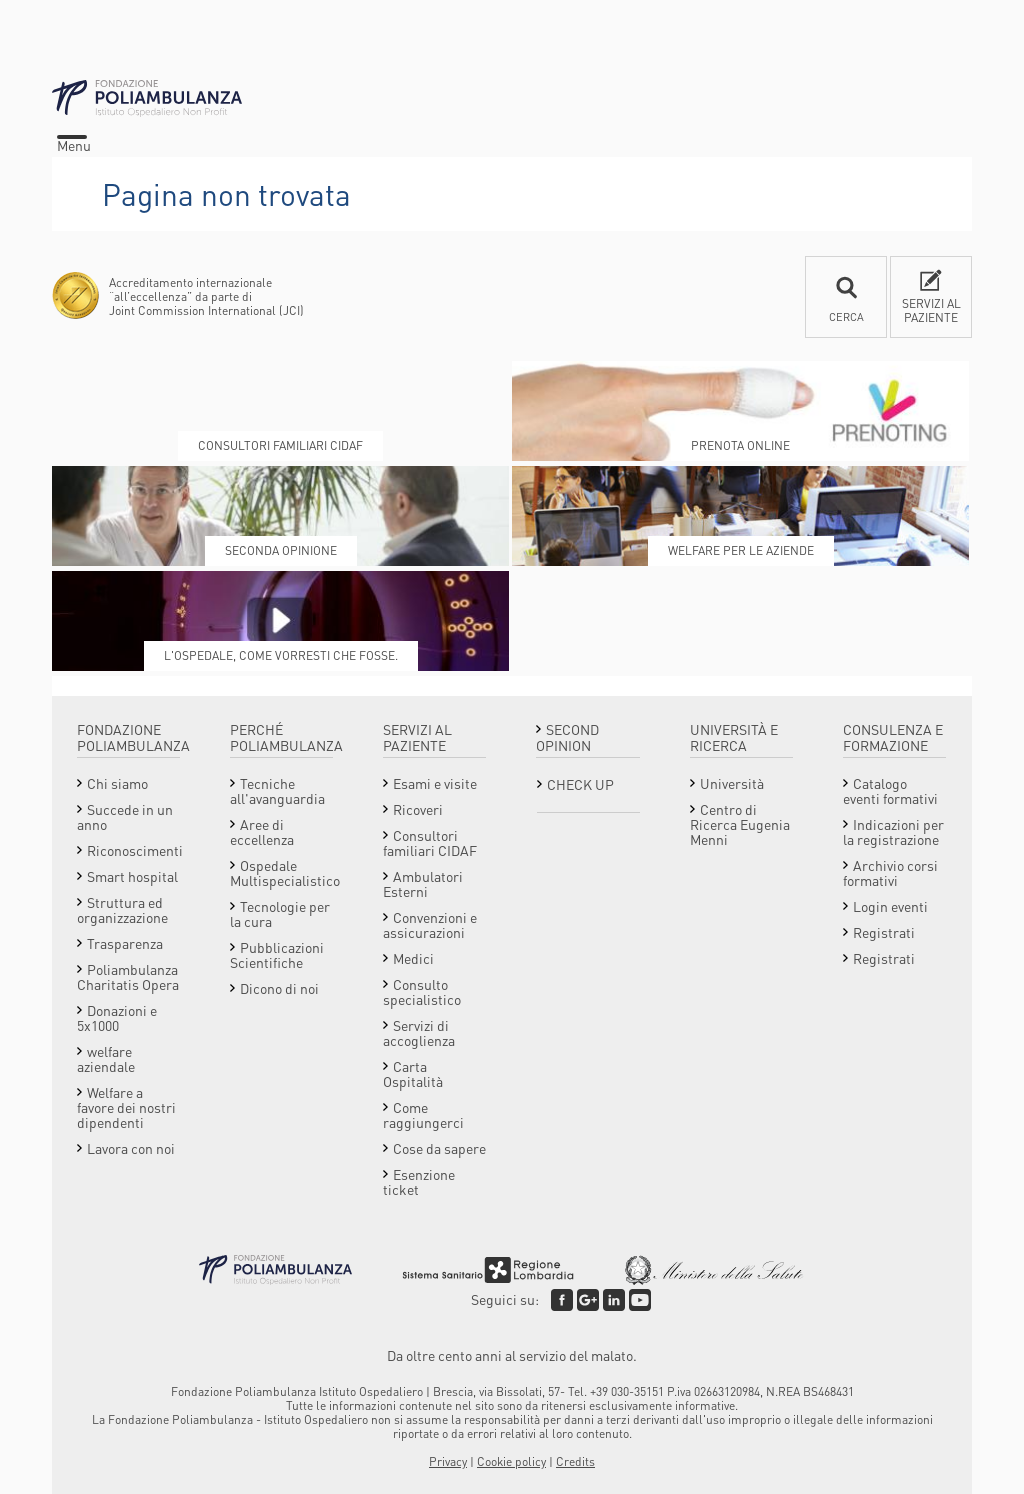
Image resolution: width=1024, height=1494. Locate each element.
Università (732, 783)
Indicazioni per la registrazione (893, 831)
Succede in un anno (125, 816)
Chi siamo (117, 783)
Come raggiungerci (423, 1114)
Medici (413, 958)
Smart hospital (132, 876)
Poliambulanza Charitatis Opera (128, 976)
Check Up (580, 784)
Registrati (884, 932)
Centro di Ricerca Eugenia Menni (740, 824)
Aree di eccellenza (262, 831)
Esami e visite (435, 783)
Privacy (448, 1461)
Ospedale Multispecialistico (285, 872)
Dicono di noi (279, 988)
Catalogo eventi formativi (890, 790)
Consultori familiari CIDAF (430, 842)
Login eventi (890, 906)
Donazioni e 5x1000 (117, 1017)
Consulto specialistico (422, 991)
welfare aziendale (106, 1058)
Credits (575, 1461)
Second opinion (567, 737)
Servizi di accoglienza (419, 1032)
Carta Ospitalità (413, 1073)
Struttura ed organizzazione (122, 909)
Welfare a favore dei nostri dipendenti (126, 1107)
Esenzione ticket (419, 1181)
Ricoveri (418, 809)
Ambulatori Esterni (423, 883)
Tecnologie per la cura (280, 913)
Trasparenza (125, 943)
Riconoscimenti (135, 850)
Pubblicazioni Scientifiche (277, 954)
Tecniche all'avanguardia (277, 790)
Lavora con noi (131, 1148)
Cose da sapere (439, 1148)
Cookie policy (511, 1461)
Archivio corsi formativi (890, 872)
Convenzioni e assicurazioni (430, 924)
